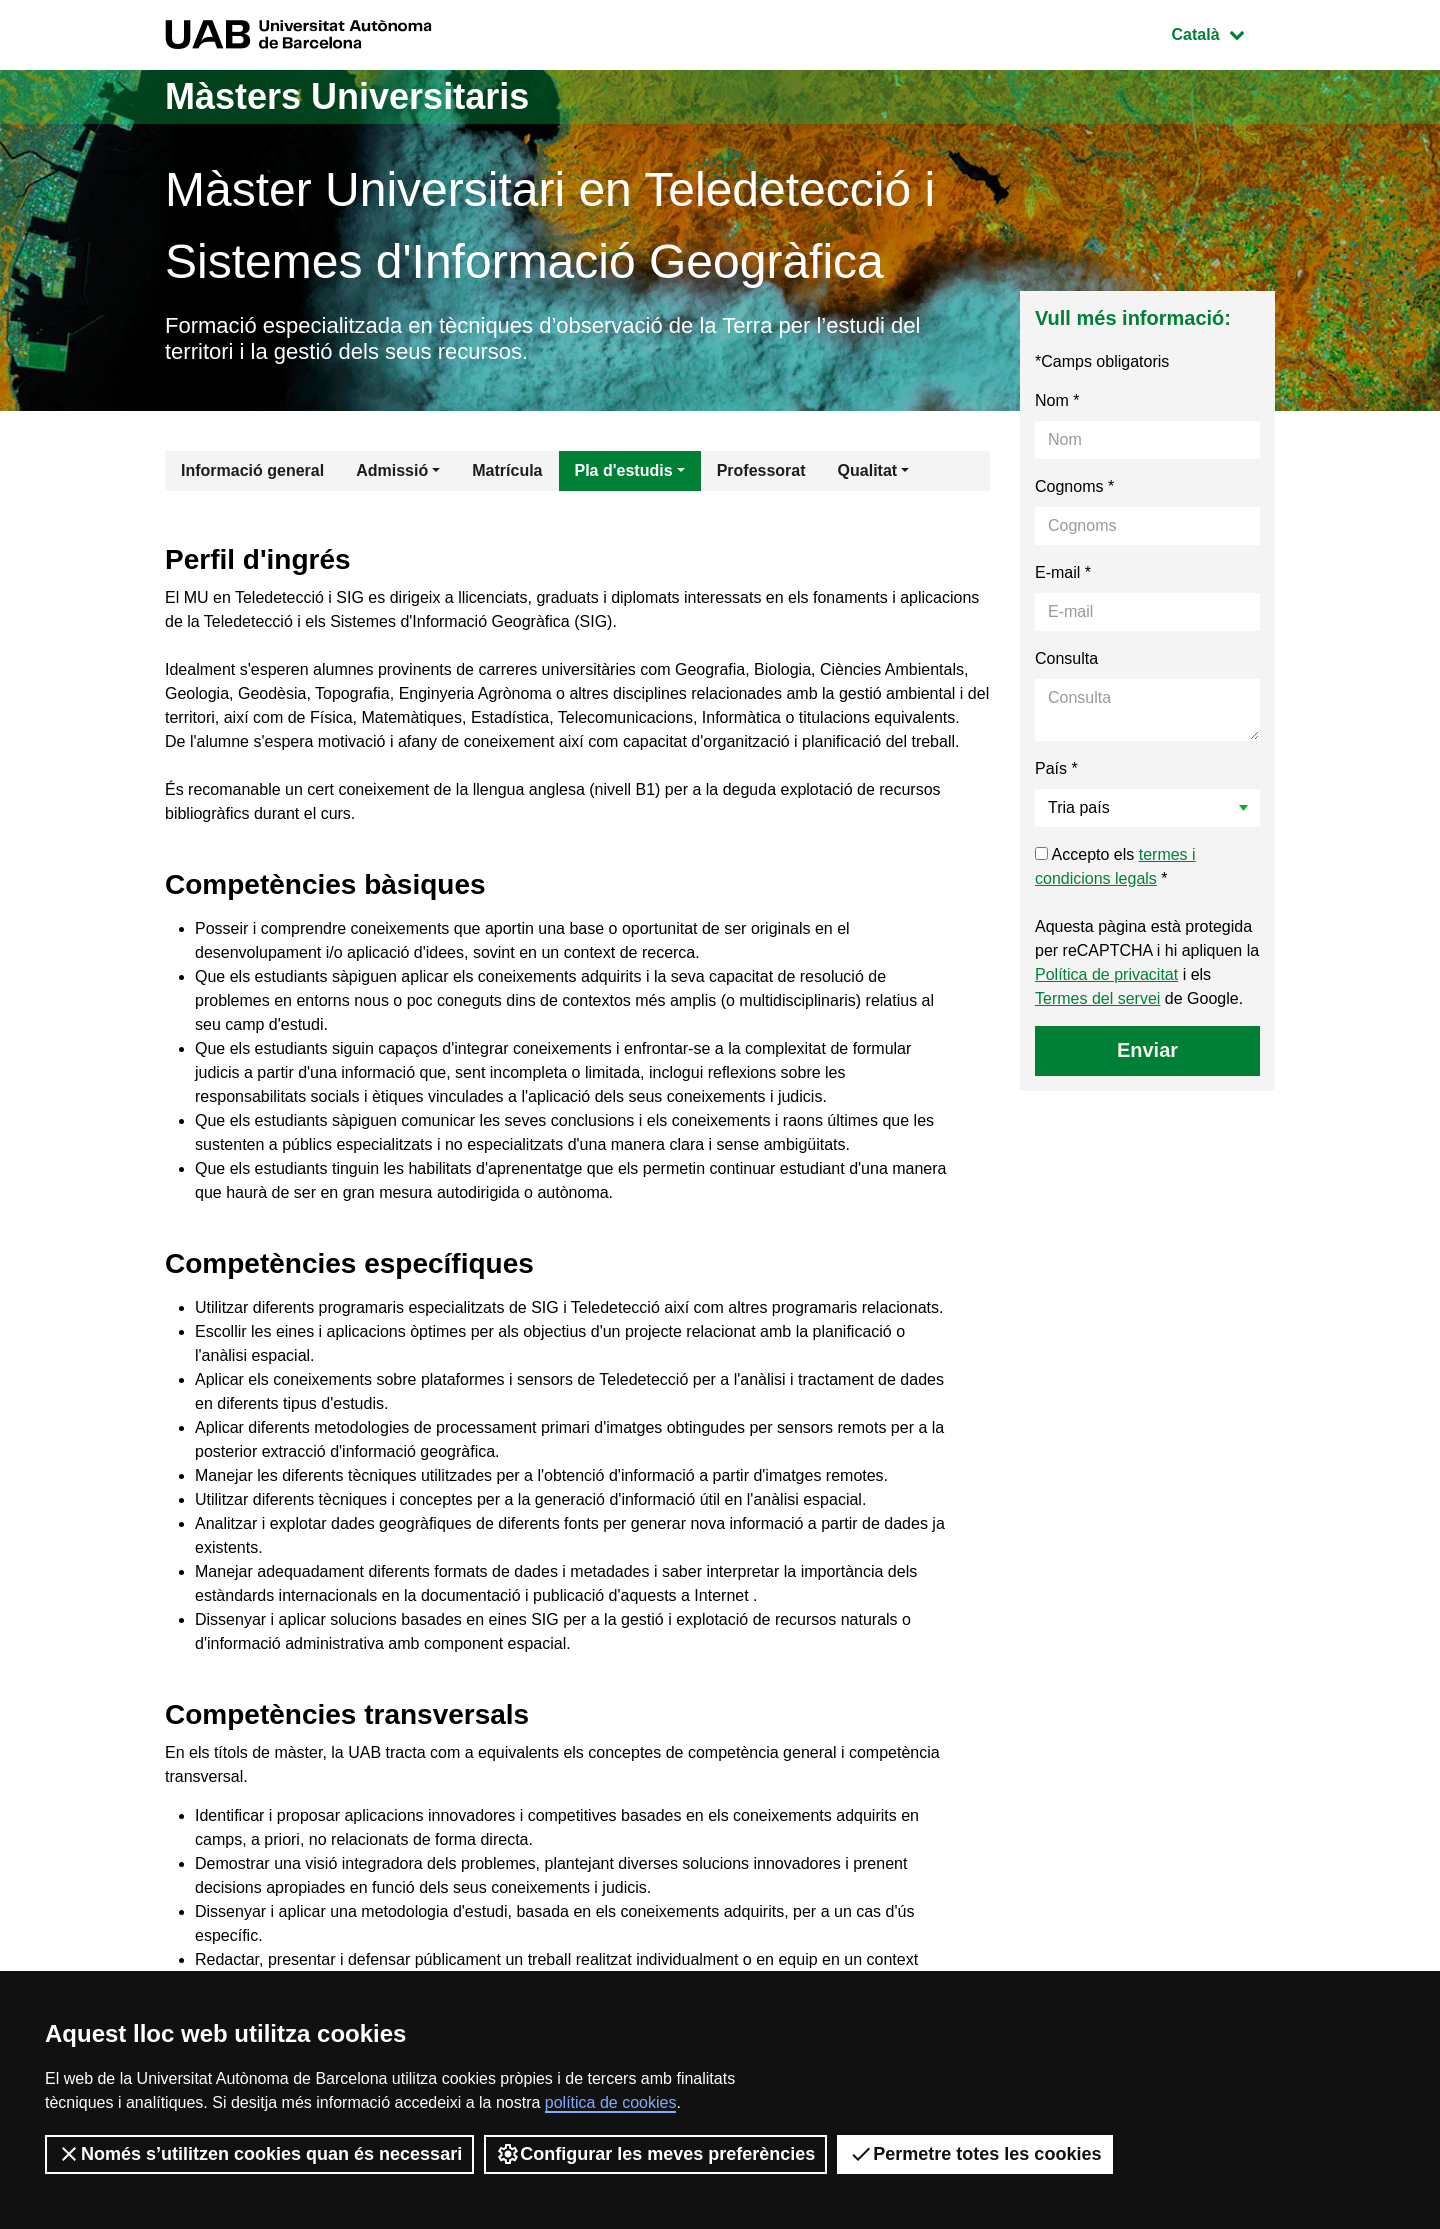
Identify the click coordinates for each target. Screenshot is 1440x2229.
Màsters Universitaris (347, 96)
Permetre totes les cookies (975, 2154)
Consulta (1066, 658)
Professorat (761, 470)
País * (1056, 768)
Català (1223, 32)
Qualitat (868, 470)
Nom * (1057, 400)
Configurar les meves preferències (655, 2154)
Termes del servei (1097, 998)
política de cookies (611, 2102)
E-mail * (1063, 572)
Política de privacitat (1106, 974)
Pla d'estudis (624, 470)
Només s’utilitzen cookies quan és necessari (259, 2154)
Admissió (392, 470)
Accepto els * (1115, 866)
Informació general (252, 470)
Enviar (1147, 1050)
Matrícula (507, 470)
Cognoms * (1074, 486)
